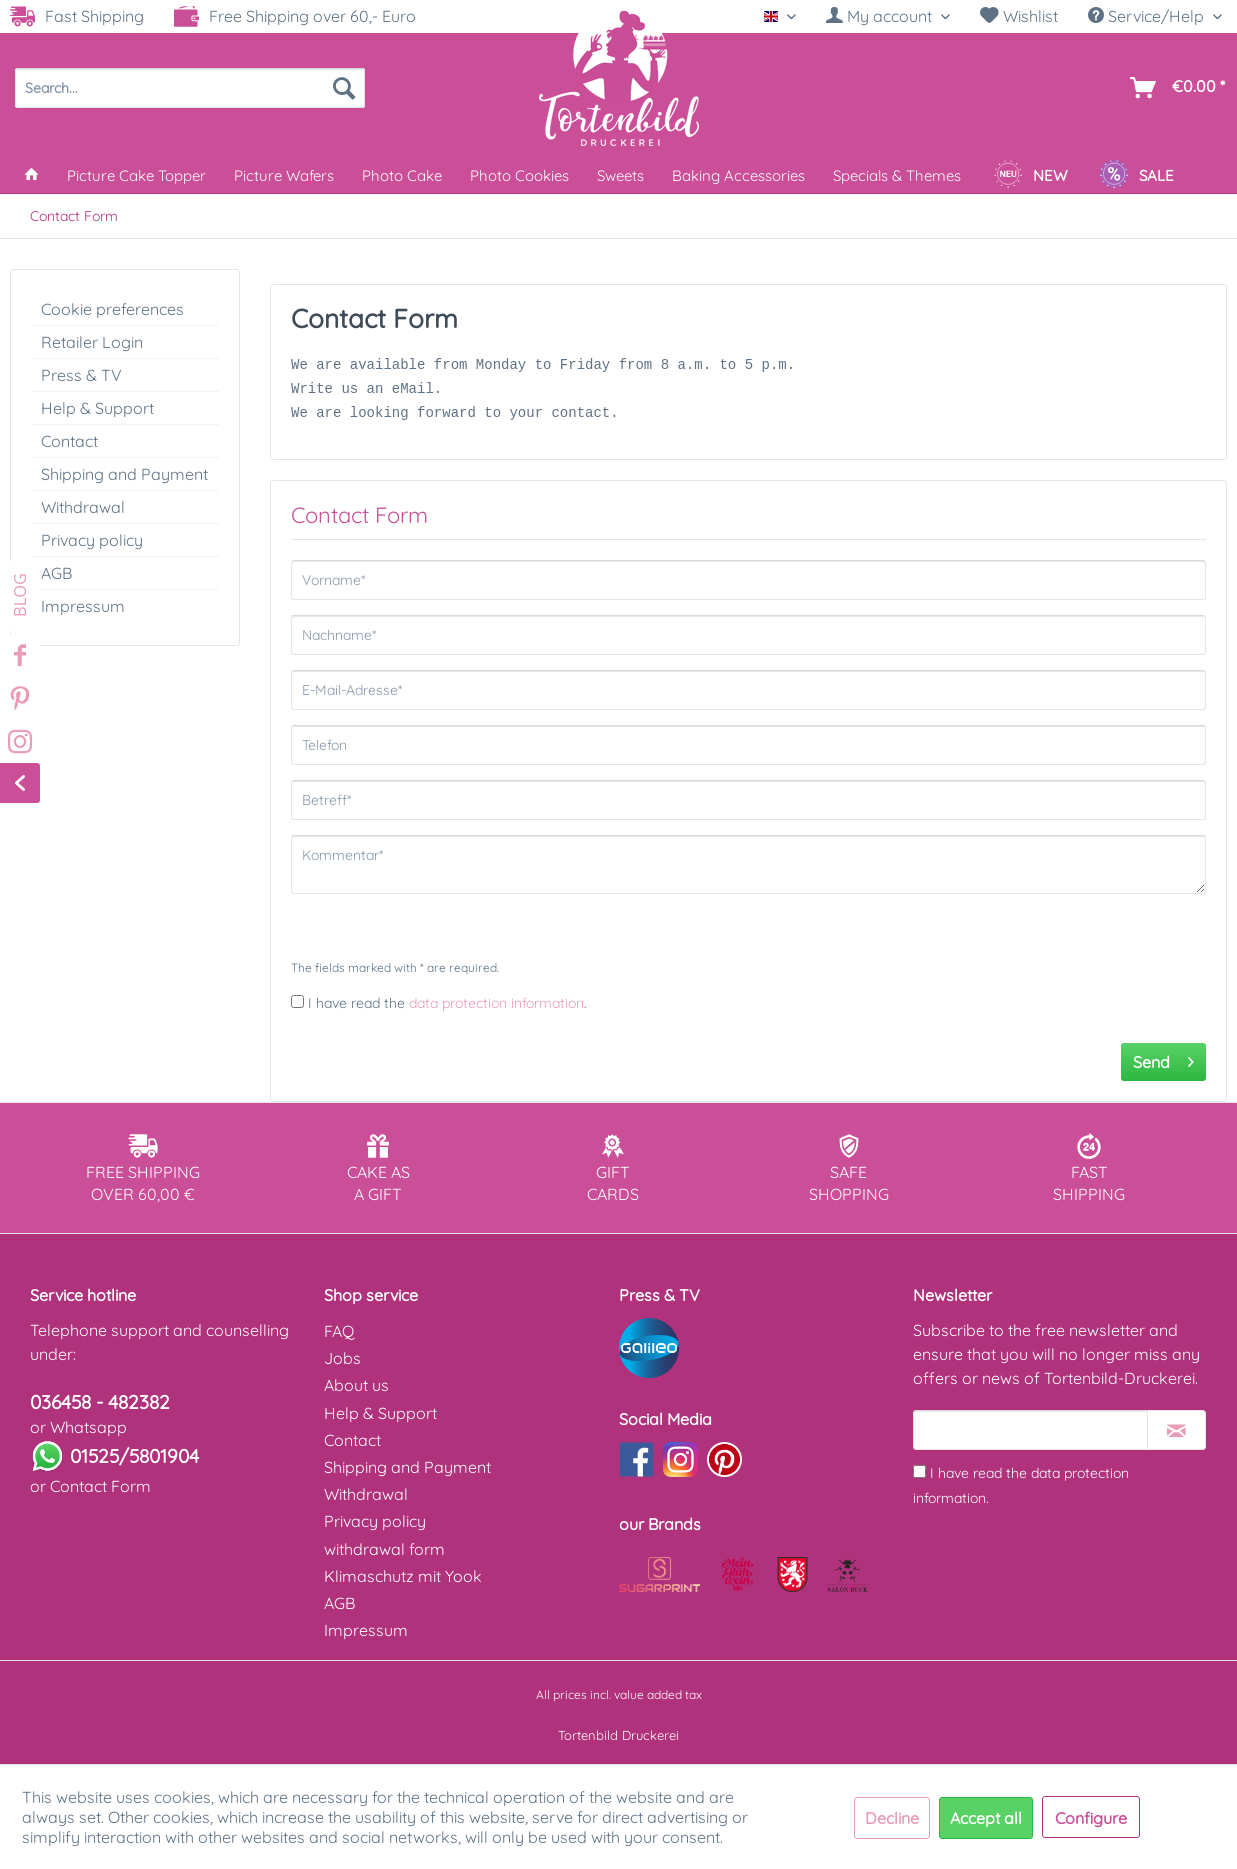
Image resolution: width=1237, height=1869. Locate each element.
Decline (892, 1818)
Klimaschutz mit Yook (403, 1576)
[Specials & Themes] (897, 175)
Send (1163, 1059)
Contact (69, 441)
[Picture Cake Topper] (136, 175)
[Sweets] (620, 175)
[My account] (888, 16)
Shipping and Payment (124, 474)
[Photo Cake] (402, 175)
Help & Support (97, 408)
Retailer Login (92, 342)
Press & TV (81, 375)
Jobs (342, 1358)
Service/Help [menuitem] (1148, 16)
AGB (56, 573)
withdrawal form (384, 1549)
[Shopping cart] (1173, 88)
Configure (1091, 1818)
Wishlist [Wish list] (1019, 16)
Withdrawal (83, 507)
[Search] (344, 88)
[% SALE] (1136, 175)
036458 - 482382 (100, 1402)
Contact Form (100, 1486)
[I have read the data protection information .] (297, 1001)
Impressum (83, 606)
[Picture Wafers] (284, 175)
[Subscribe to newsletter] (1176, 1430)
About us (356, 1385)
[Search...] (190, 88)
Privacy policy (92, 540)
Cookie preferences (112, 309)
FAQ (339, 1331)
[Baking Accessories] (738, 175)
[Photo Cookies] (519, 175)
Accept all (986, 1818)
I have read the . (447, 1003)
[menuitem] (888, 16)
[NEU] (1030, 175)
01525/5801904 (134, 1456)
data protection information (496, 1003)
